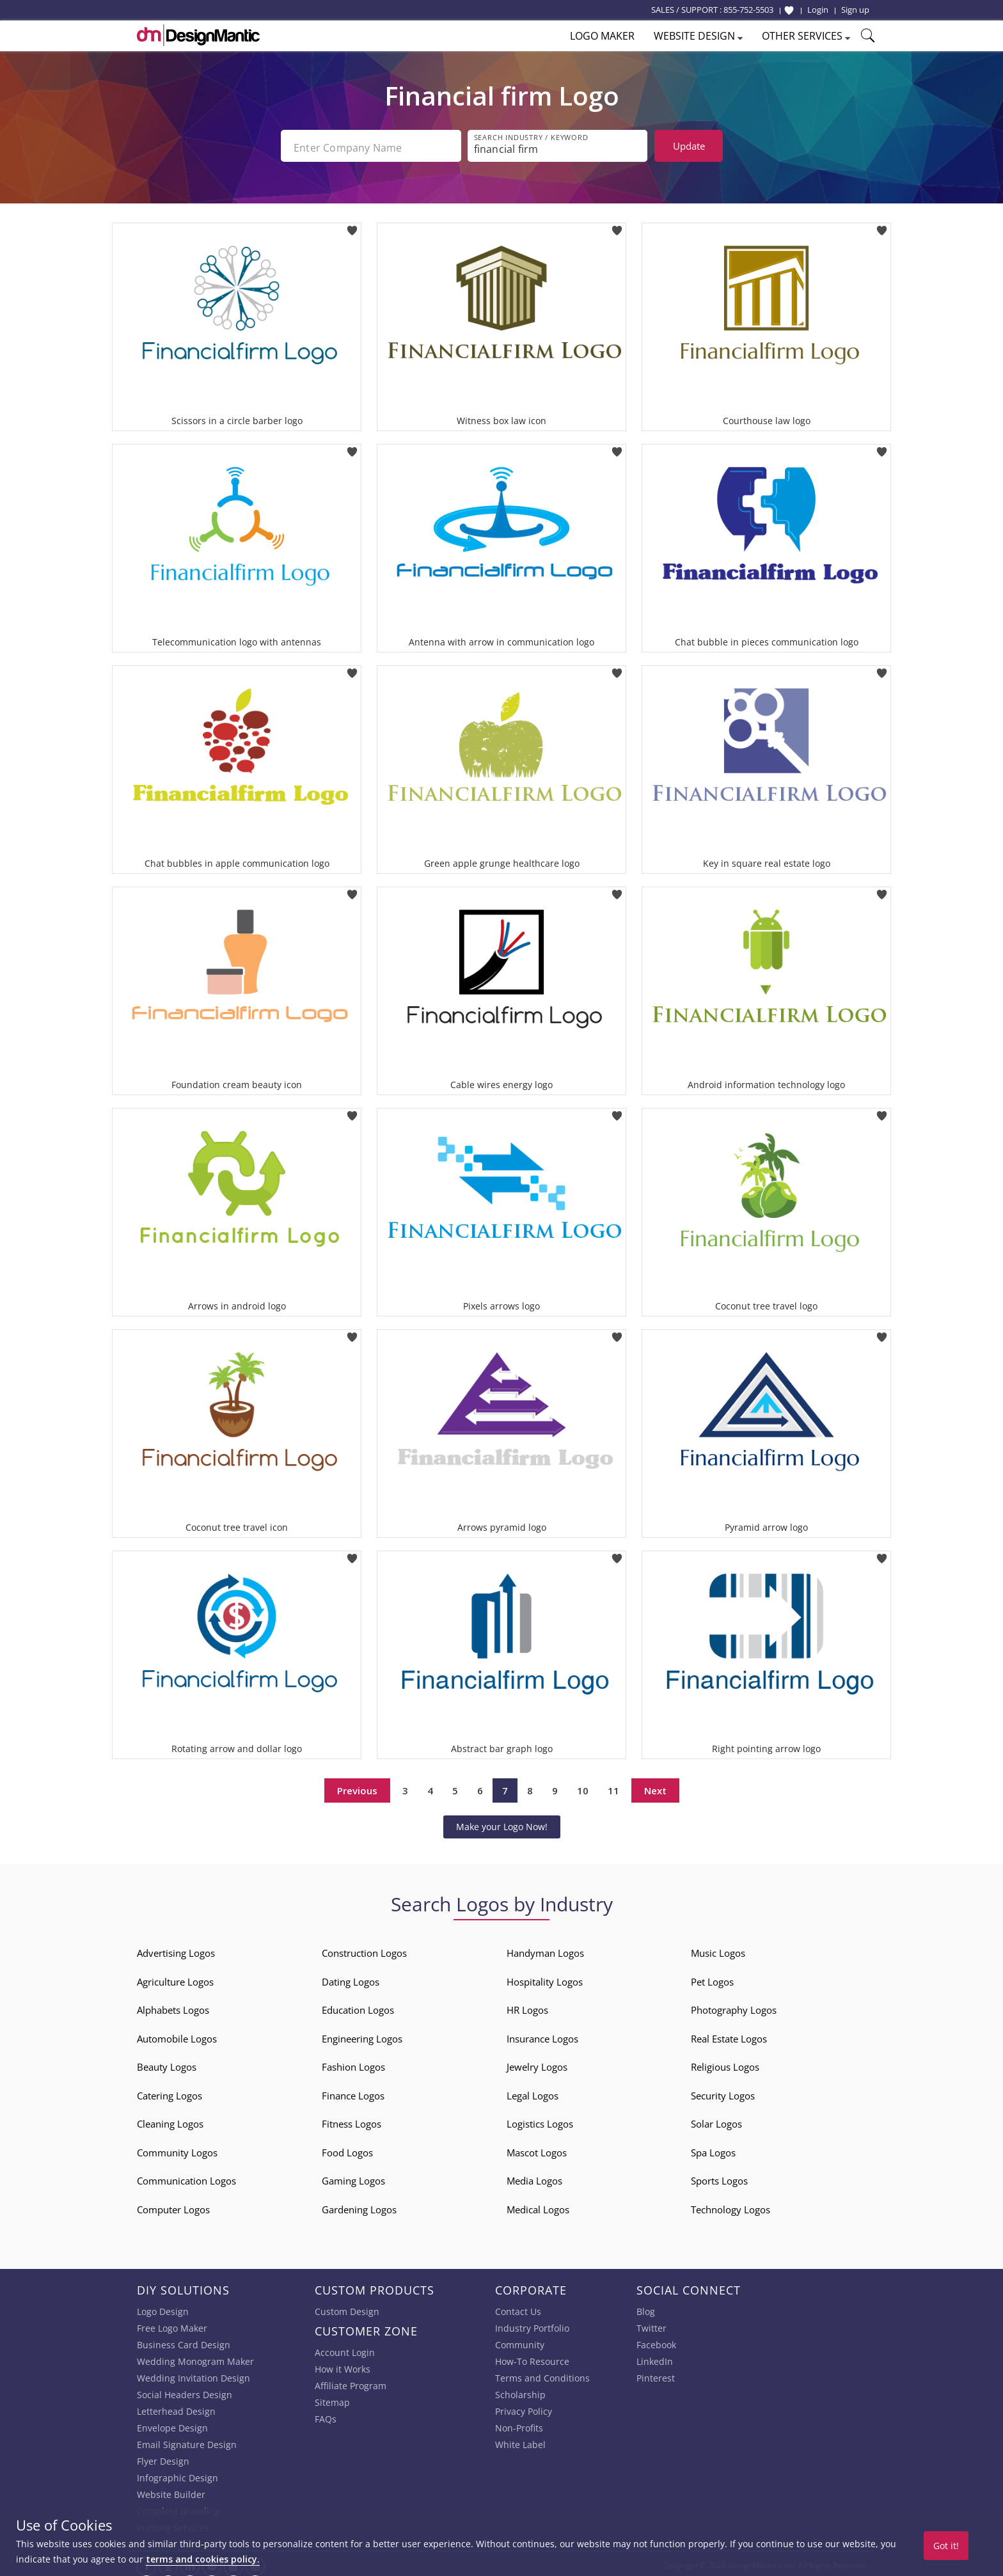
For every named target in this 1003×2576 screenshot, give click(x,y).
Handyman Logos (545, 1949)
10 (582, 1786)
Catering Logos (169, 2091)
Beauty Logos (166, 2063)
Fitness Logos (351, 2120)
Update (689, 145)
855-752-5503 (748, 9)
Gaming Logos (353, 2177)
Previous (357, 1786)
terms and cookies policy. (203, 2559)
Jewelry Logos (537, 2063)
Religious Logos (725, 2063)
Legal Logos (532, 2091)
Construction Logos (364, 1949)
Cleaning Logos (170, 2120)
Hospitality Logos (545, 1978)
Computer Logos (173, 2205)
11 (613, 1786)
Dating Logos (350, 1978)
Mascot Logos (537, 2148)
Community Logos (177, 2148)
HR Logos (527, 2006)
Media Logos (534, 2177)
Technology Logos (730, 2205)
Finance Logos (353, 2091)
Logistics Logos (540, 2120)
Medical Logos (538, 2205)
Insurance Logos (542, 2034)
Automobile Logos (177, 2034)
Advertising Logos (176, 1949)
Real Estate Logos (729, 2034)
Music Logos (718, 1949)
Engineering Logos (362, 2034)
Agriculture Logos (175, 1978)
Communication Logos (186, 2177)
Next (655, 1786)
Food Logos (347, 2148)
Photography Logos (734, 2006)
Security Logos (723, 2091)
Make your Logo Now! (502, 1823)
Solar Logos (716, 2120)
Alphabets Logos (173, 2006)
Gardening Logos (359, 2205)
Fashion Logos (353, 2063)
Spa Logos (713, 2148)
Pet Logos (712, 1978)
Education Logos (358, 2006)
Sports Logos (719, 2177)
